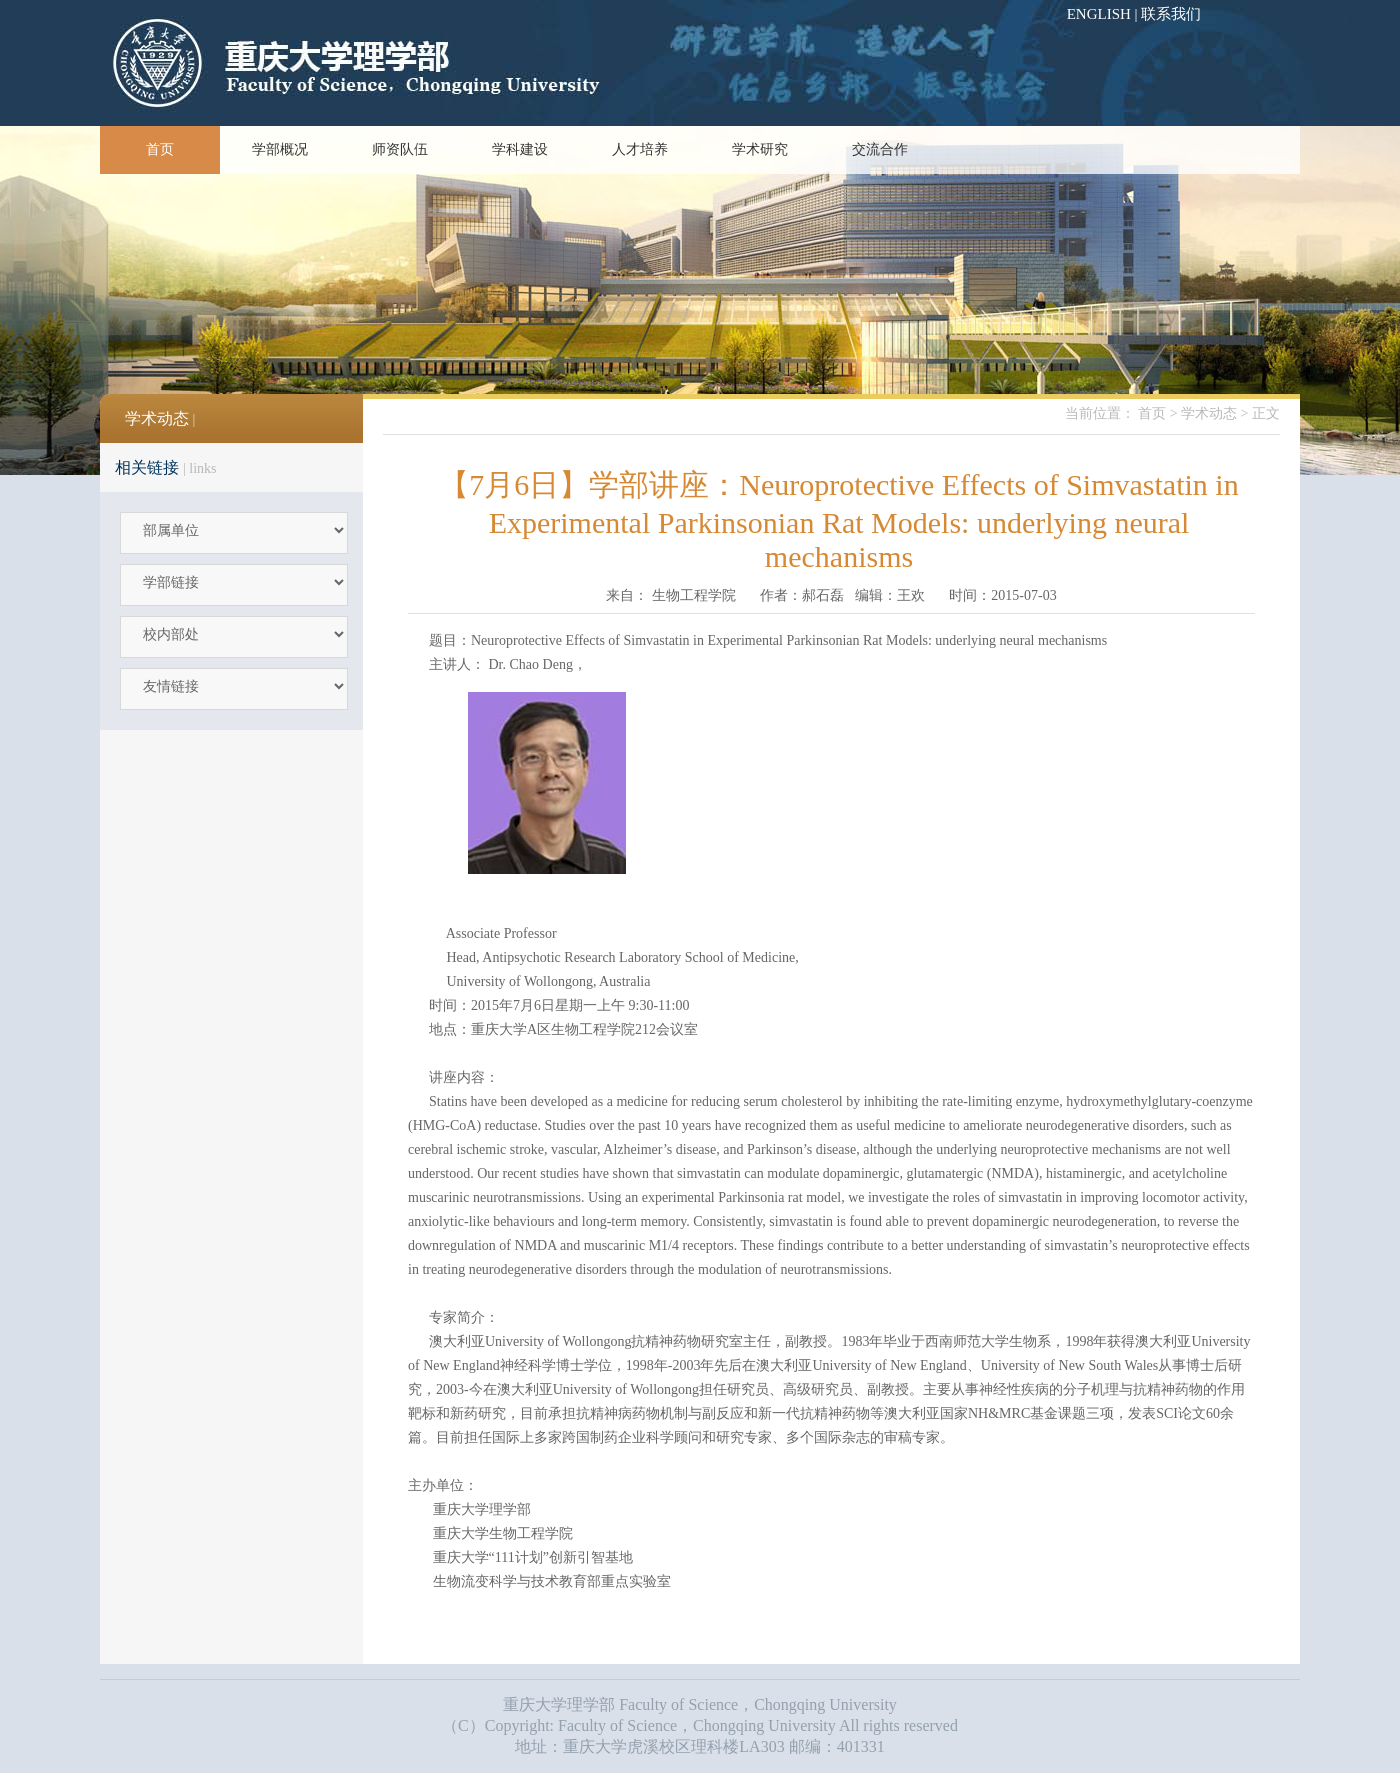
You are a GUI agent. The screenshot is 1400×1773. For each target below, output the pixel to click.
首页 (160, 149)
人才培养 (640, 149)
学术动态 (1209, 413)
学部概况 (280, 149)
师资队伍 (400, 149)
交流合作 (880, 149)
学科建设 (520, 149)
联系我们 (1171, 14)
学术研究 (760, 149)
